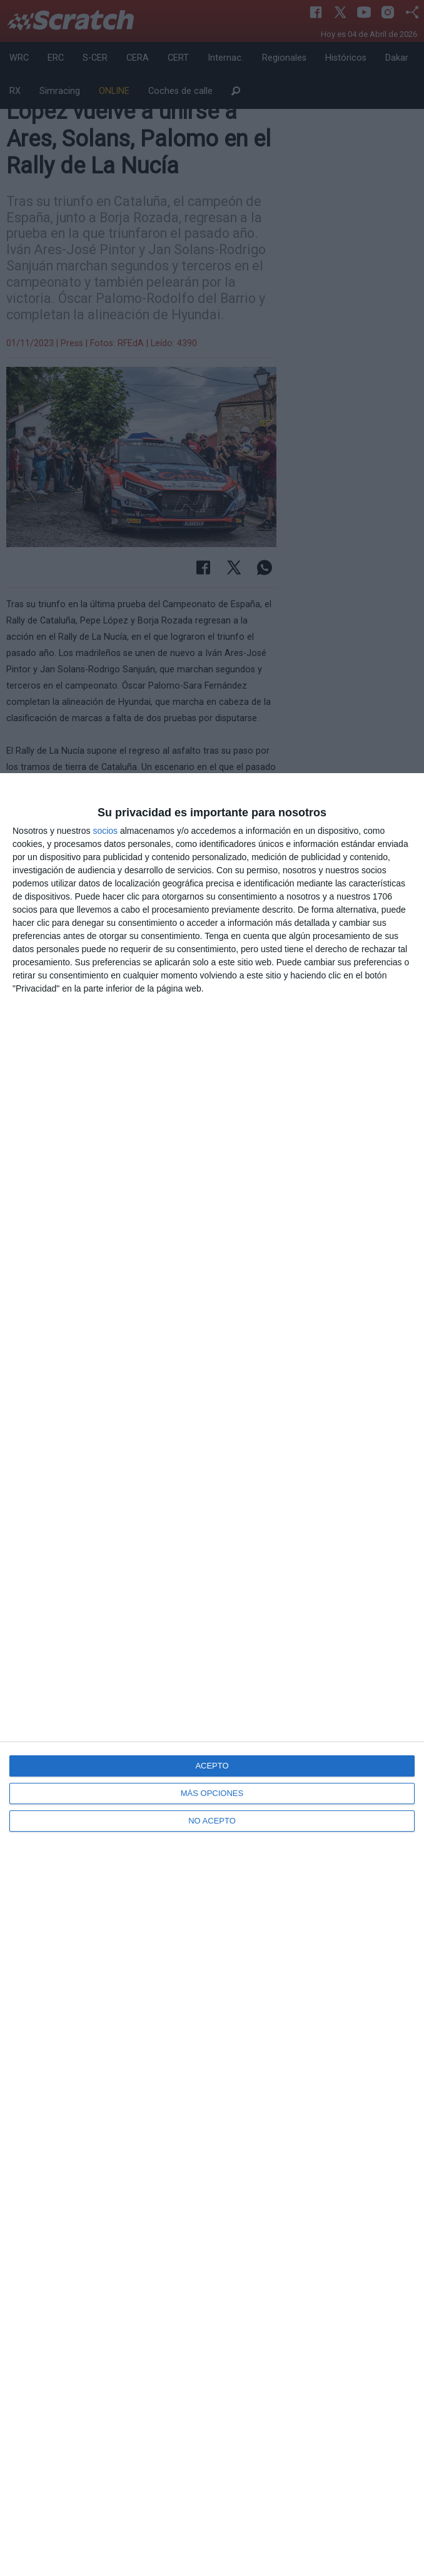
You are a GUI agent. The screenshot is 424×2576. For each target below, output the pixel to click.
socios (105, 830)
